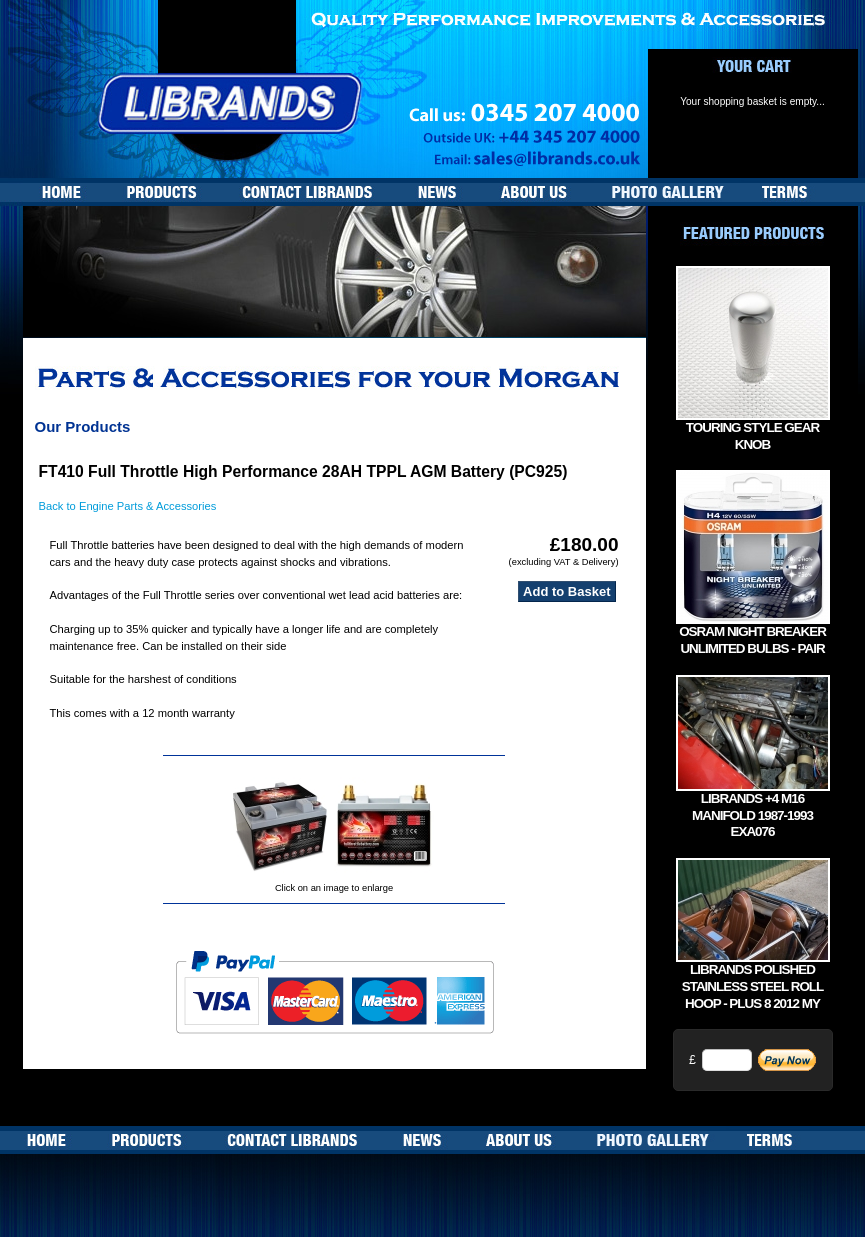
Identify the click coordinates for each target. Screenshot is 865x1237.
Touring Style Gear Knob (752, 436)
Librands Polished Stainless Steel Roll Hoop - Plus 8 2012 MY (753, 986)
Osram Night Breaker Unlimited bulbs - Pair (752, 640)
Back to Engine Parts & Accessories (128, 506)
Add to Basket (566, 591)
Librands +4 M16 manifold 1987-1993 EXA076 (752, 815)
